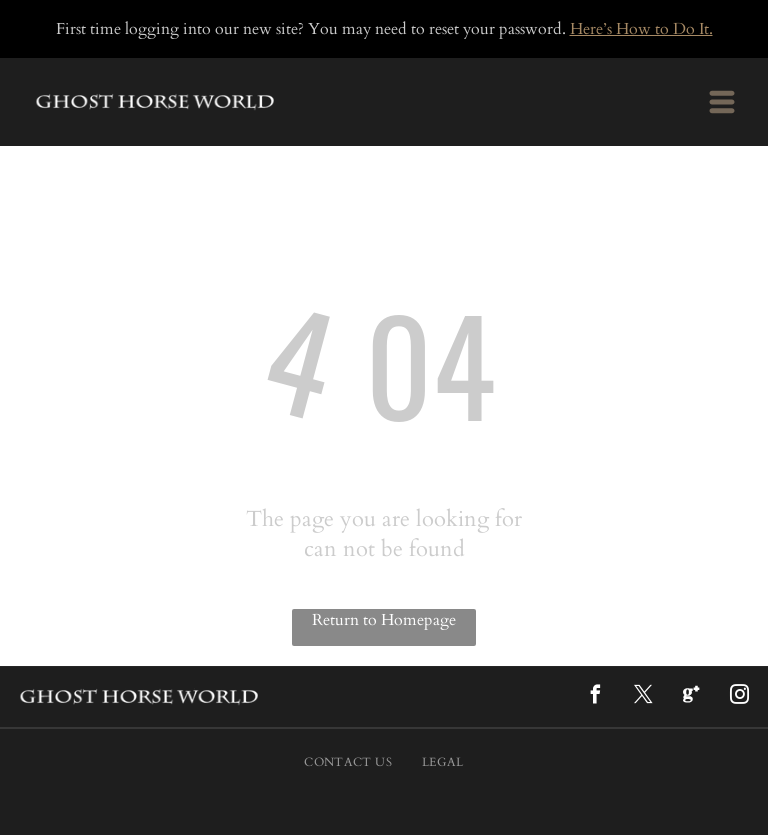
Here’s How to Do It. (641, 29)
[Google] (691, 697)
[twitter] (643, 697)
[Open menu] (722, 102)
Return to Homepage (384, 620)
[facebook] (595, 697)
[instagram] (739, 697)
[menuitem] (348, 762)
